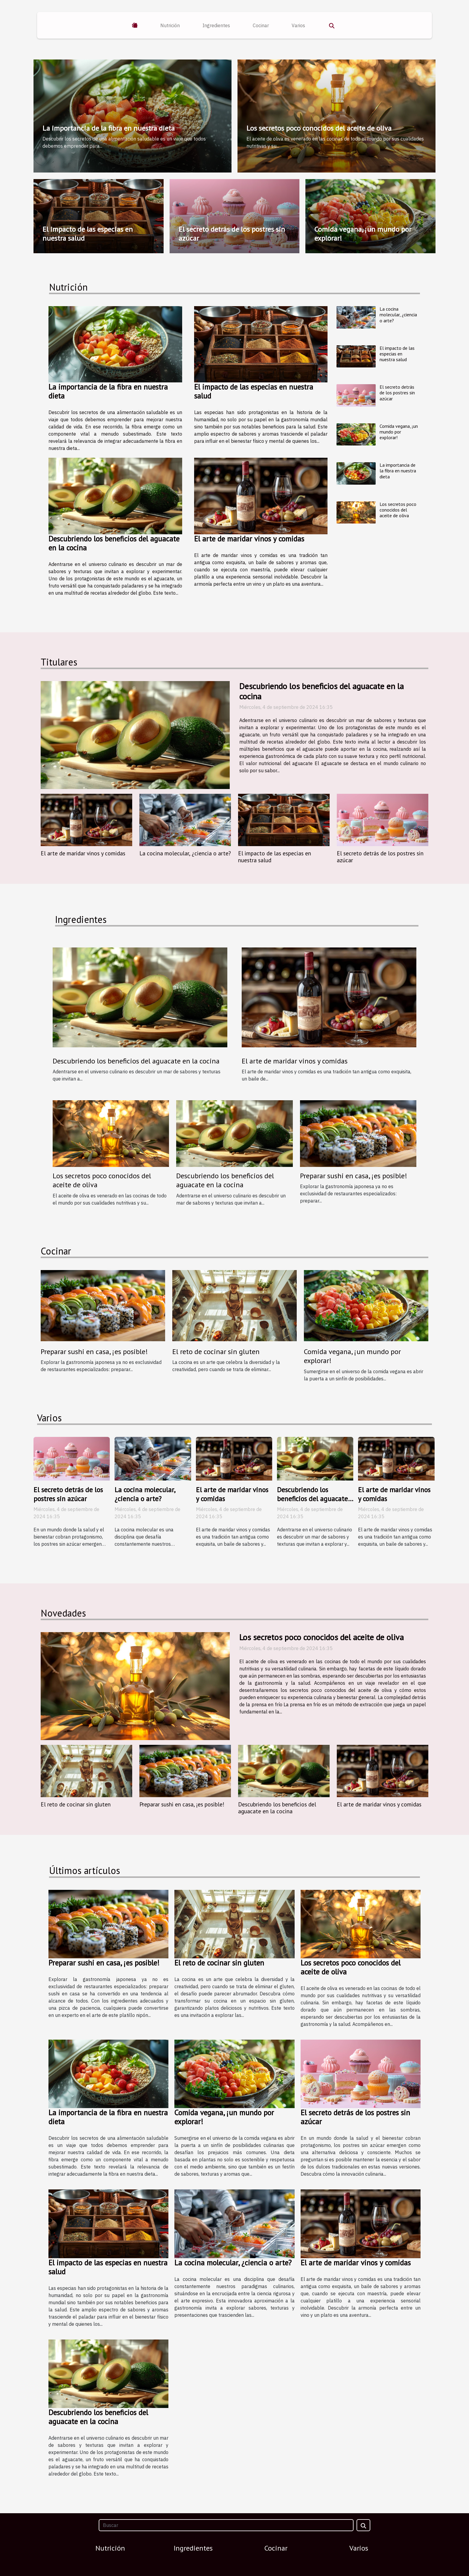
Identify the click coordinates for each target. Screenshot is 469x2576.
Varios (298, 25)
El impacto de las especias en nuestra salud (87, 234)
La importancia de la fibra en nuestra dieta (108, 128)
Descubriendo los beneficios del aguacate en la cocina (113, 543)
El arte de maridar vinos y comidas (249, 539)
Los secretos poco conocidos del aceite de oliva (319, 128)
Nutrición (170, 25)
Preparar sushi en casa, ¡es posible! (353, 1175)
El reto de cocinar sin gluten (216, 1351)
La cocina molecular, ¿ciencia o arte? (398, 314)
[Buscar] (226, 2525)
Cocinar (261, 25)
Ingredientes (216, 25)
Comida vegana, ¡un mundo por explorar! (362, 234)
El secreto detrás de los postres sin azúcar (232, 234)
